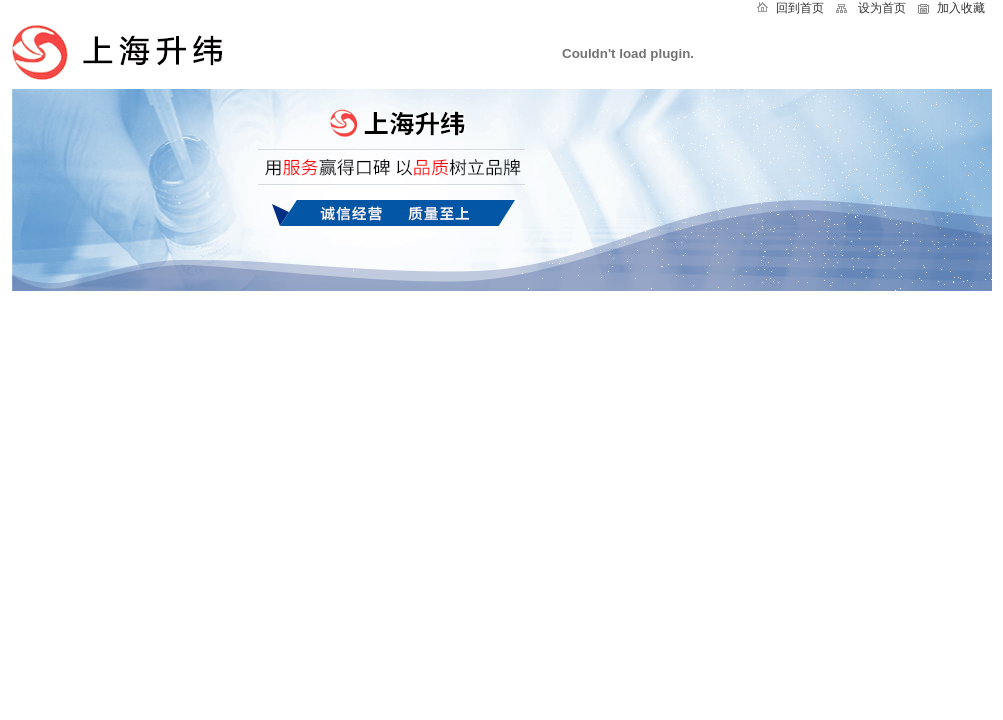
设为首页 (882, 8)
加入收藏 (961, 8)
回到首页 (800, 8)
